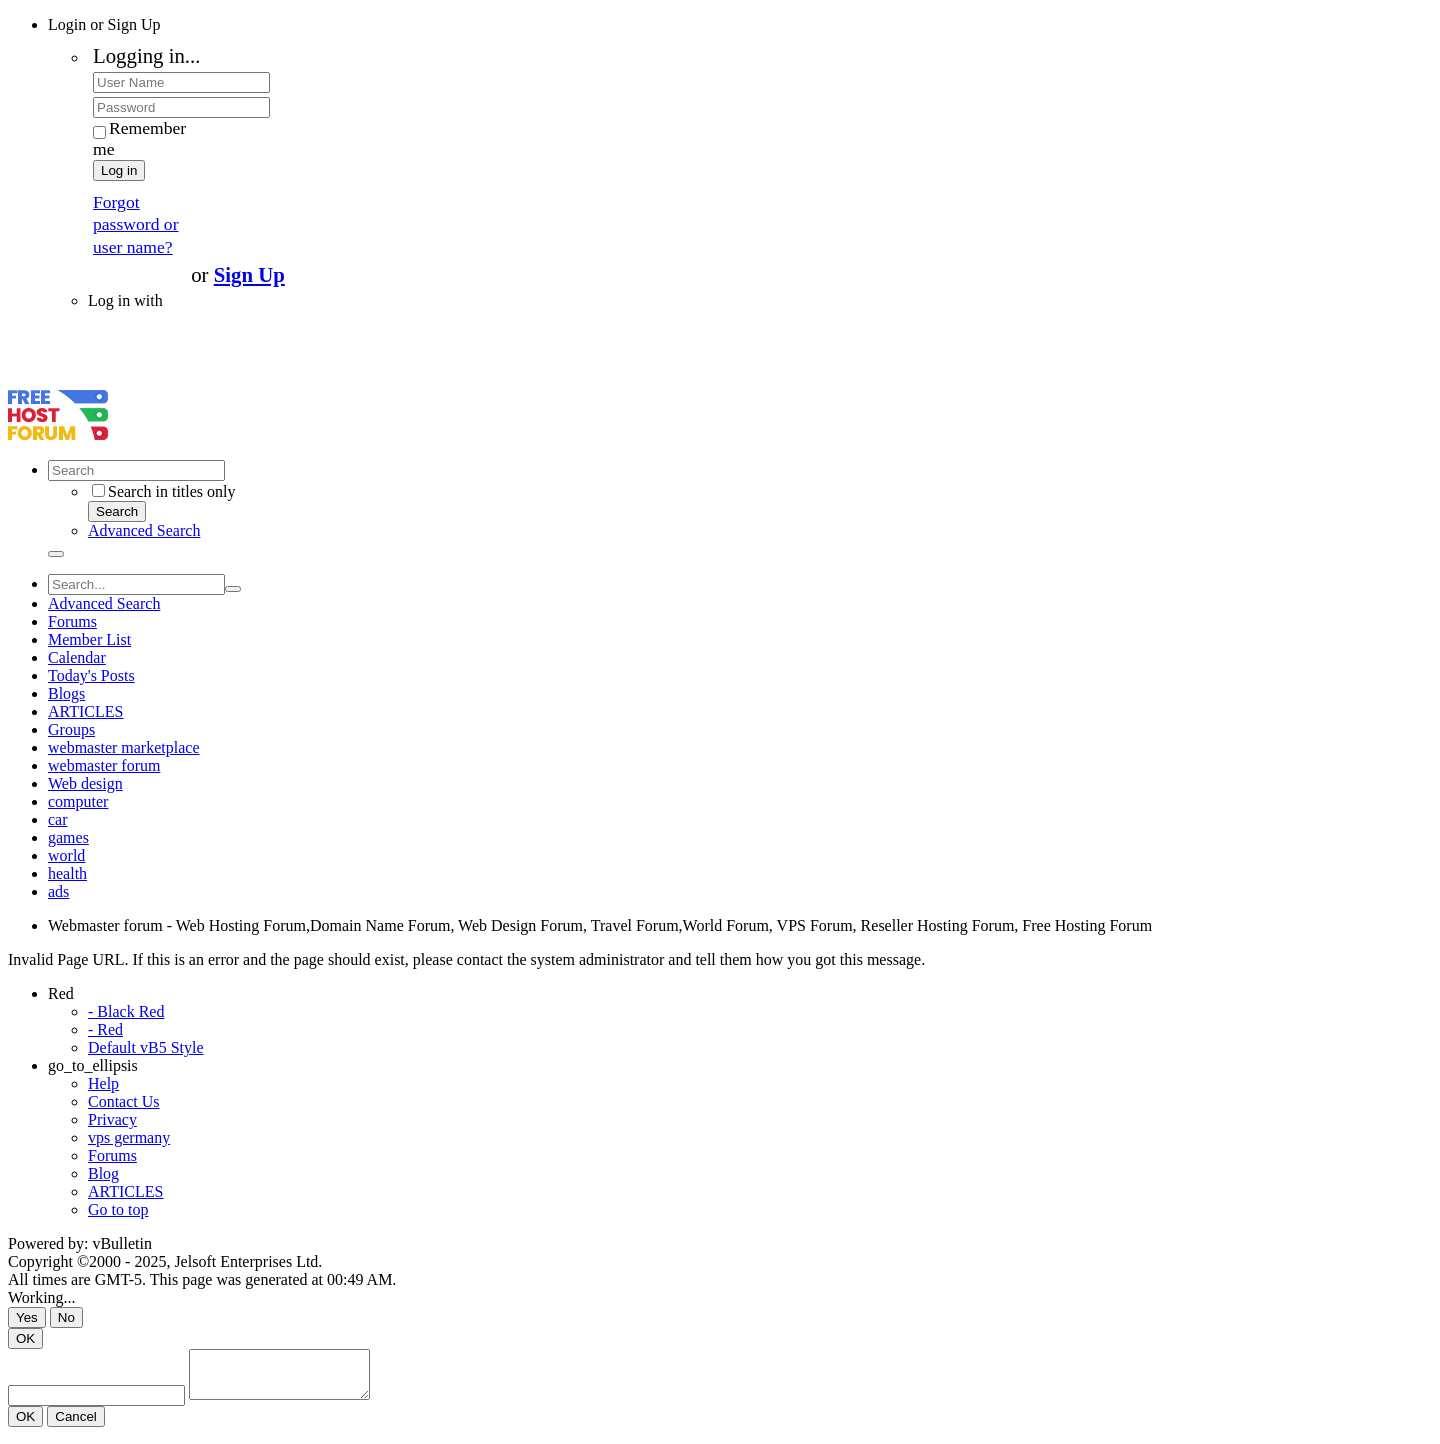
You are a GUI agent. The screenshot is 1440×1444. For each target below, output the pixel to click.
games (68, 837)
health (67, 873)
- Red (105, 1029)
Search (117, 511)
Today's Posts (91, 675)
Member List (89, 639)
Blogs (66, 693)
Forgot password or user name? (136, 224)
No (66, 1317)
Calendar (77, 657)
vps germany (129, 1137)
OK (25, 1338)
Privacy (112, 1119)
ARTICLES (85, 711)
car (58, 819)
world (66, 855)
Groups (71, 729)
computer (78, 801)
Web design (85, 783)
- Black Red (126, 1011)
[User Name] (181, 82)
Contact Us (124, 1101)
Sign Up (249, 274)
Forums (72, 621)
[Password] (181, 107)
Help (103, 1083)
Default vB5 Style (146, 1047)
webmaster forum (104, 765)
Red (61, 993)
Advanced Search (144, 530)
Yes (27, 1317)
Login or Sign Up (104, 24)
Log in (119, 170)
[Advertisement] (242, 356)
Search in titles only (164, 491)
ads (58, 891)
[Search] (136, 470)
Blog (103, 1173)
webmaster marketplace (123, 747)
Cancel (76, 1425)
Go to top (118, 1209)
